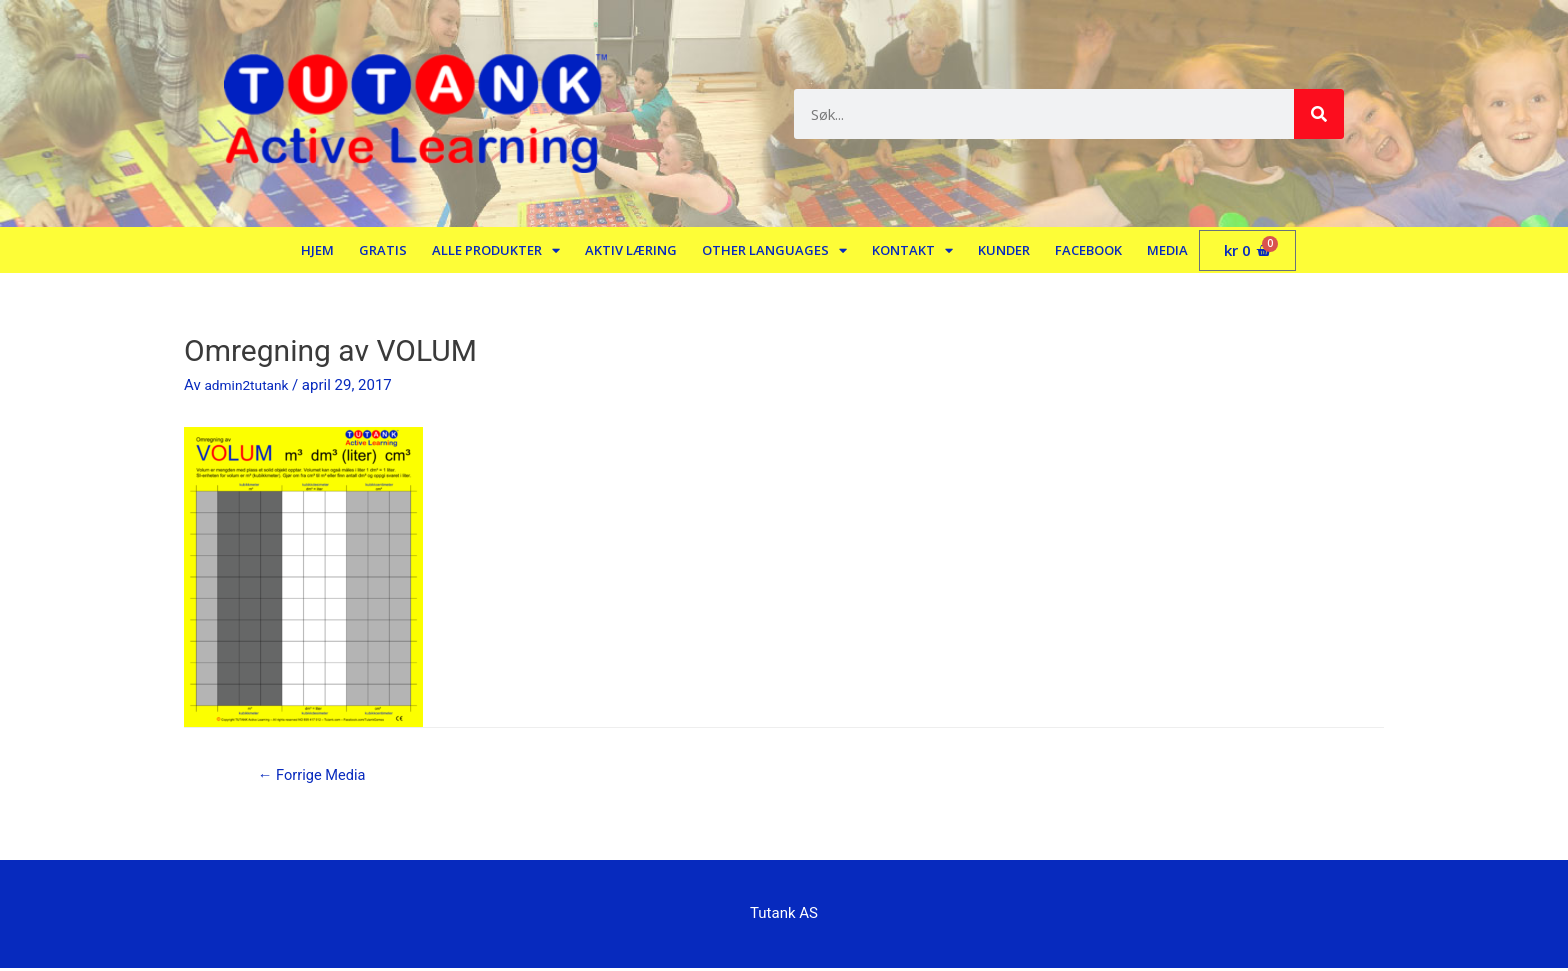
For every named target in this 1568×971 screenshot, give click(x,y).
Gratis (383, 250)
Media (1167, 250)
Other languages (774, 250)
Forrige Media (319, 776)
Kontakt (912, 250)
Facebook (1088, 250)
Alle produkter (496, 250)
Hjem (317, 250)
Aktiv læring (631, 250)
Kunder (1004, 250)
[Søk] (1319, 114)
